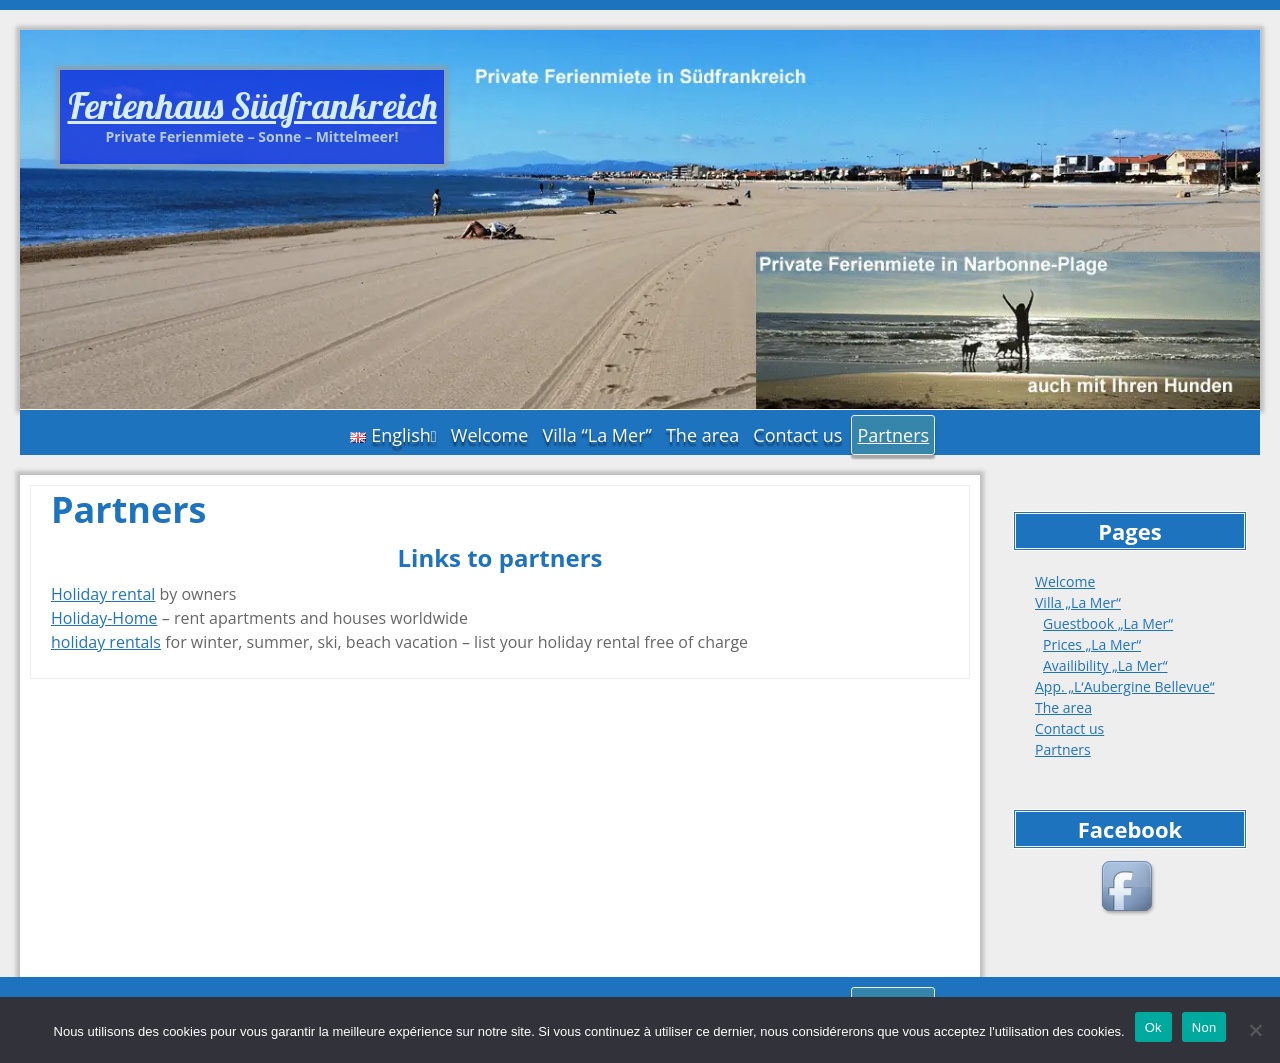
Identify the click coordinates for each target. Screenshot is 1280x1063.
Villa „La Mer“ (1078, 602)
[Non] (1255, 1030)
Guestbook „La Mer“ (1108, 623)
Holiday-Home (104, 618)
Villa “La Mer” (596, 435)
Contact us (797, 435)
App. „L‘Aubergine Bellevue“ (1125, 686)
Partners (893, 435)
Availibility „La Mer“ (1105, 665)
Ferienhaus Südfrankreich (252, 105)
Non (1204, 1027)
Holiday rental (103, 594)
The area (702, 435)
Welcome (490, 435)
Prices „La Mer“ (1092, 644)
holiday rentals (106, 642)
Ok (1153, 1027)
